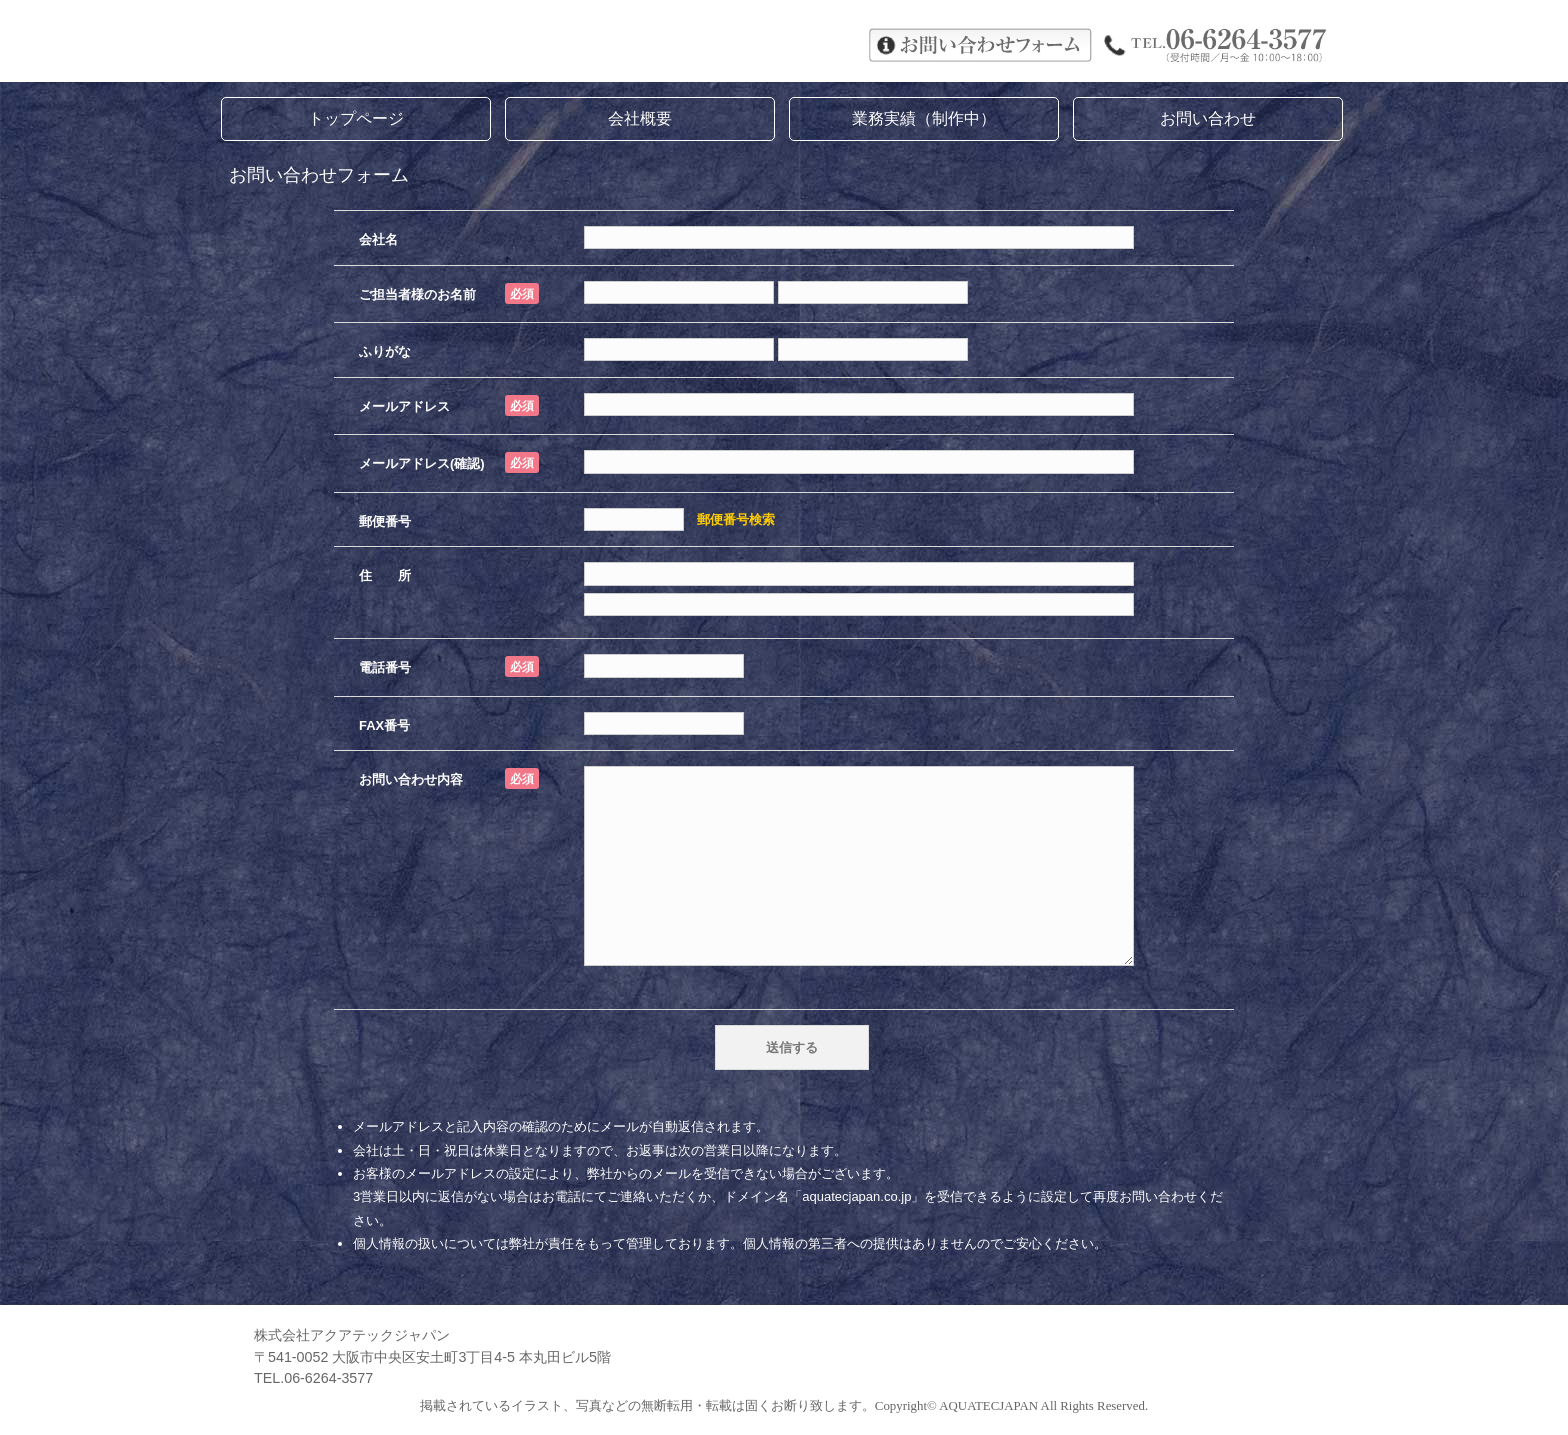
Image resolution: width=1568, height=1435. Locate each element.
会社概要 (640, 118)
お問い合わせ (1208, 118)
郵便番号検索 (736, 519)
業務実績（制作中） (924, 118)
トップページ (356, 118)
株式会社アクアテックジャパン (524, 42)
